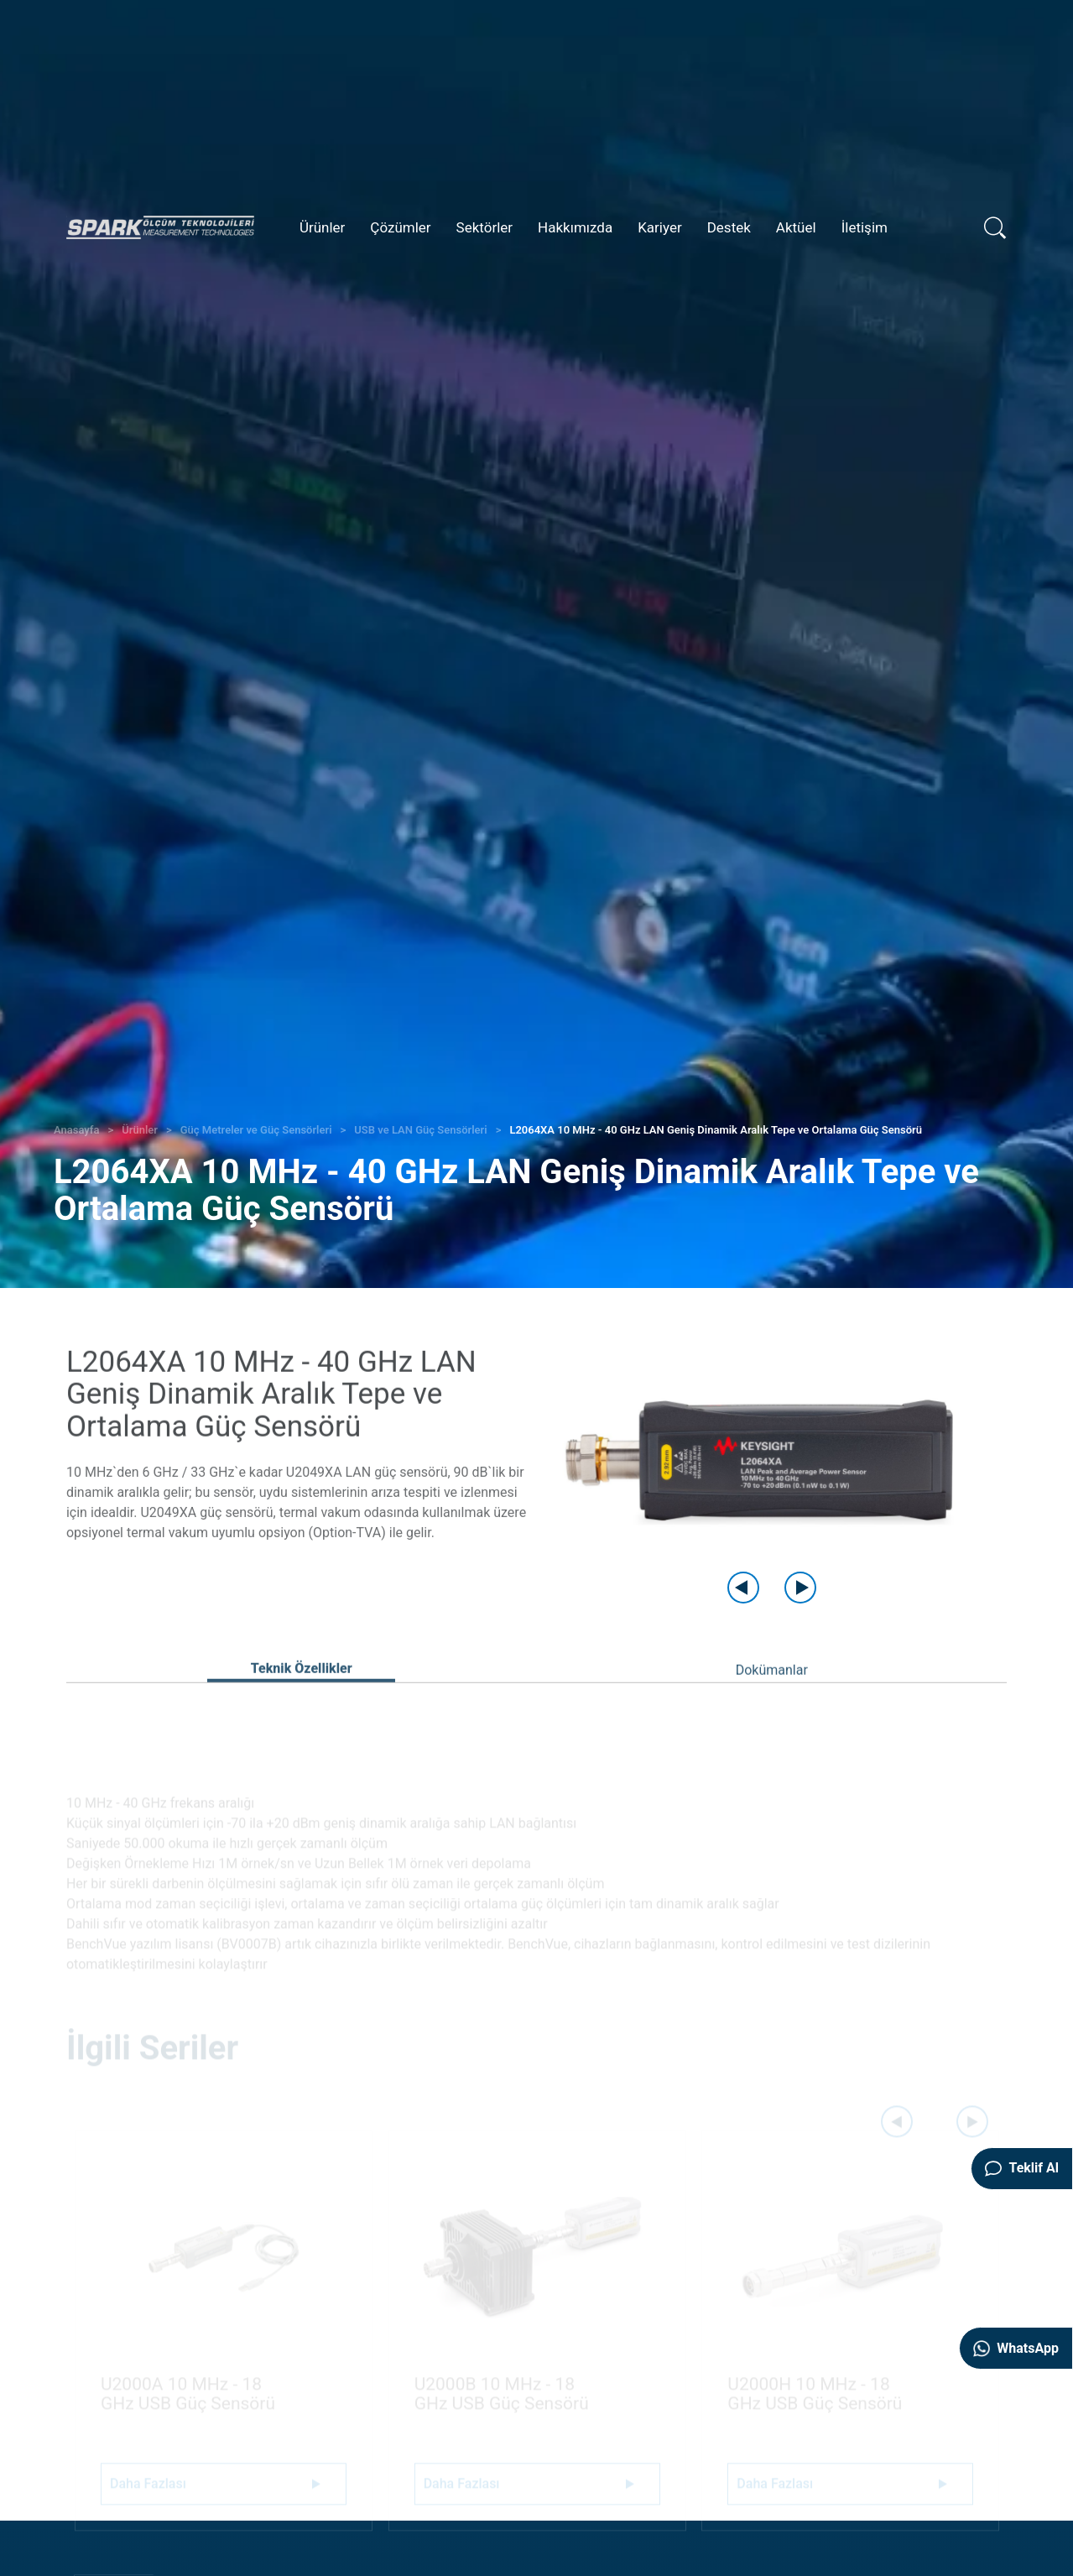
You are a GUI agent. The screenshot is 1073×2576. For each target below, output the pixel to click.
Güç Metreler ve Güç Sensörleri (256, 1130)
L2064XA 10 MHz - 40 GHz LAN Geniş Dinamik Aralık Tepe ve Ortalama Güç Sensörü (715, 1130)
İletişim (864, 227)
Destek (729, 227)
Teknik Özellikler (301, 1694)
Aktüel (796, 227)
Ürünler (322, 227)
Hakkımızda (575, 227)
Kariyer (660, 227)
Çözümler (400, 227)
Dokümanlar (772, 1695)
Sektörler (484, 227)
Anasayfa (76, 1130)
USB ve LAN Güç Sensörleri (420, 1130)
